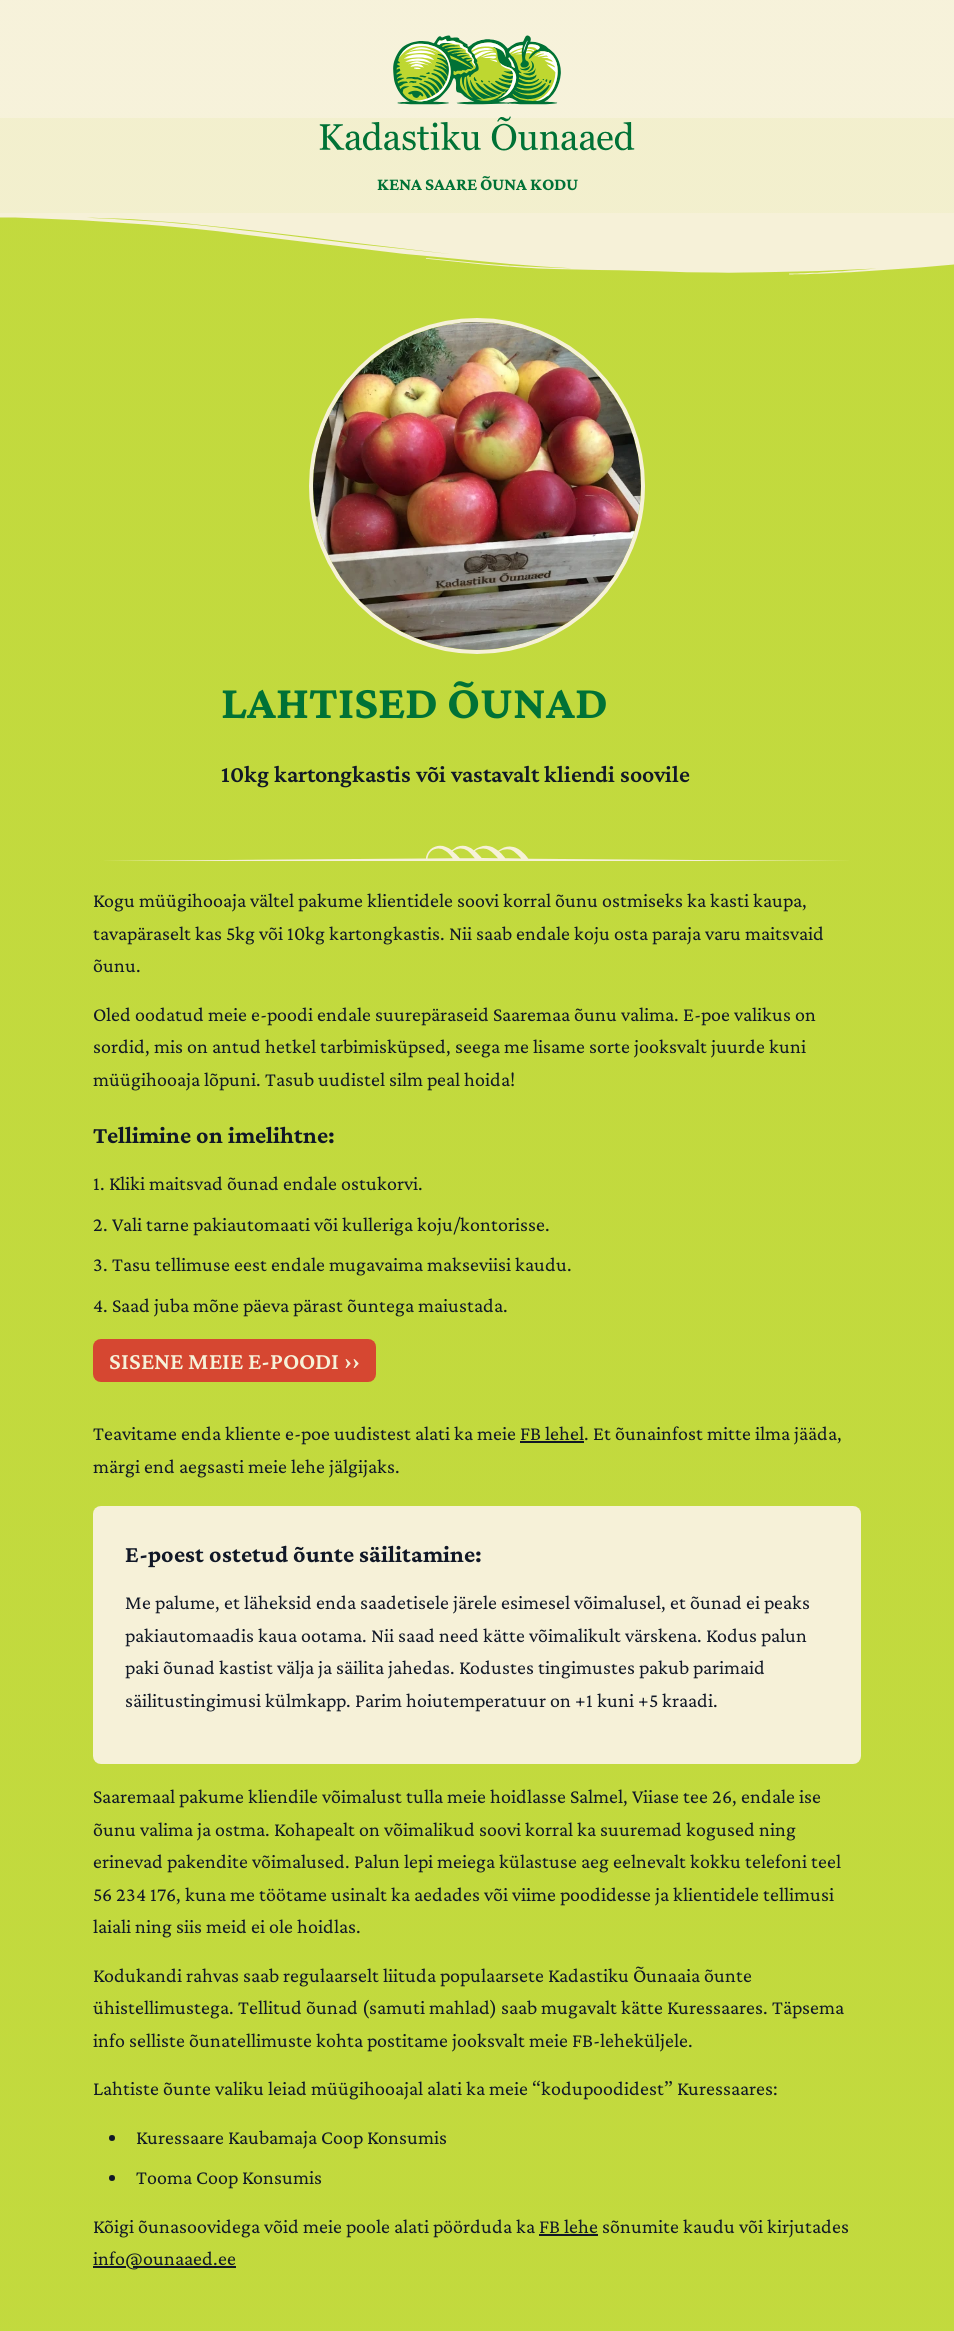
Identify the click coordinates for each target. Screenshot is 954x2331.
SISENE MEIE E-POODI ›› (234, 1360)
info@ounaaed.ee (164, 2258)
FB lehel (552, 1433)
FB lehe (568, 2226)
